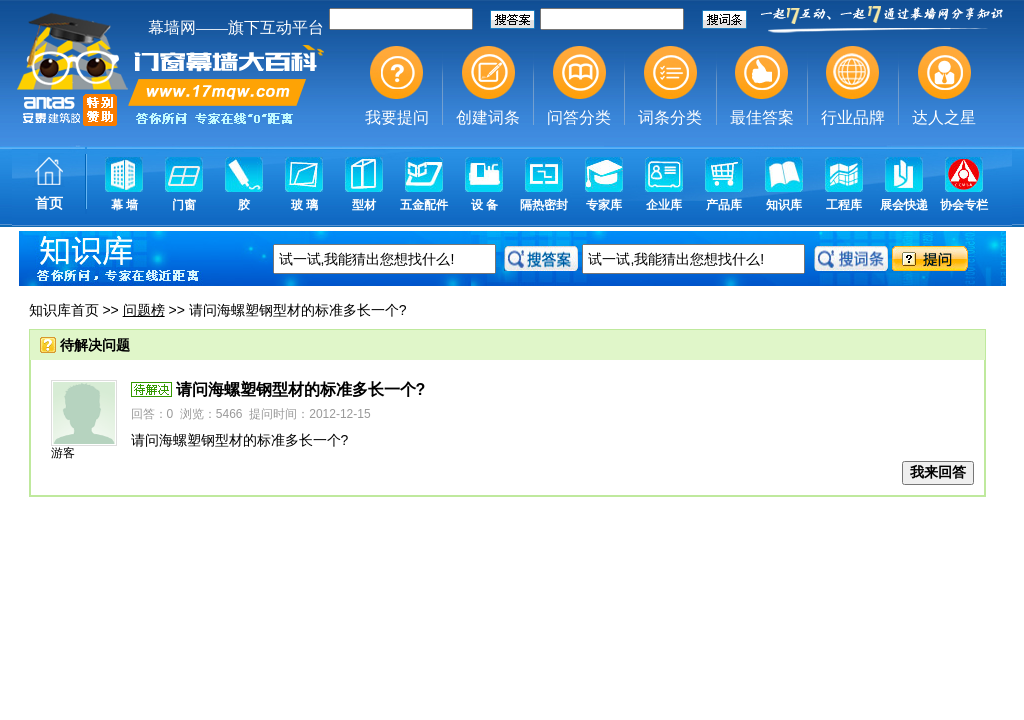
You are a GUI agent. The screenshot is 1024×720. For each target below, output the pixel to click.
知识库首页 (64, 310)
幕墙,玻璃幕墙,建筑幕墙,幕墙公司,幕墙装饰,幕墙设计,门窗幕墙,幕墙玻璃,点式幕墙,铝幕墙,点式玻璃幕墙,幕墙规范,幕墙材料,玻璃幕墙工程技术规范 (512, 115)
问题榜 (144, 310)
